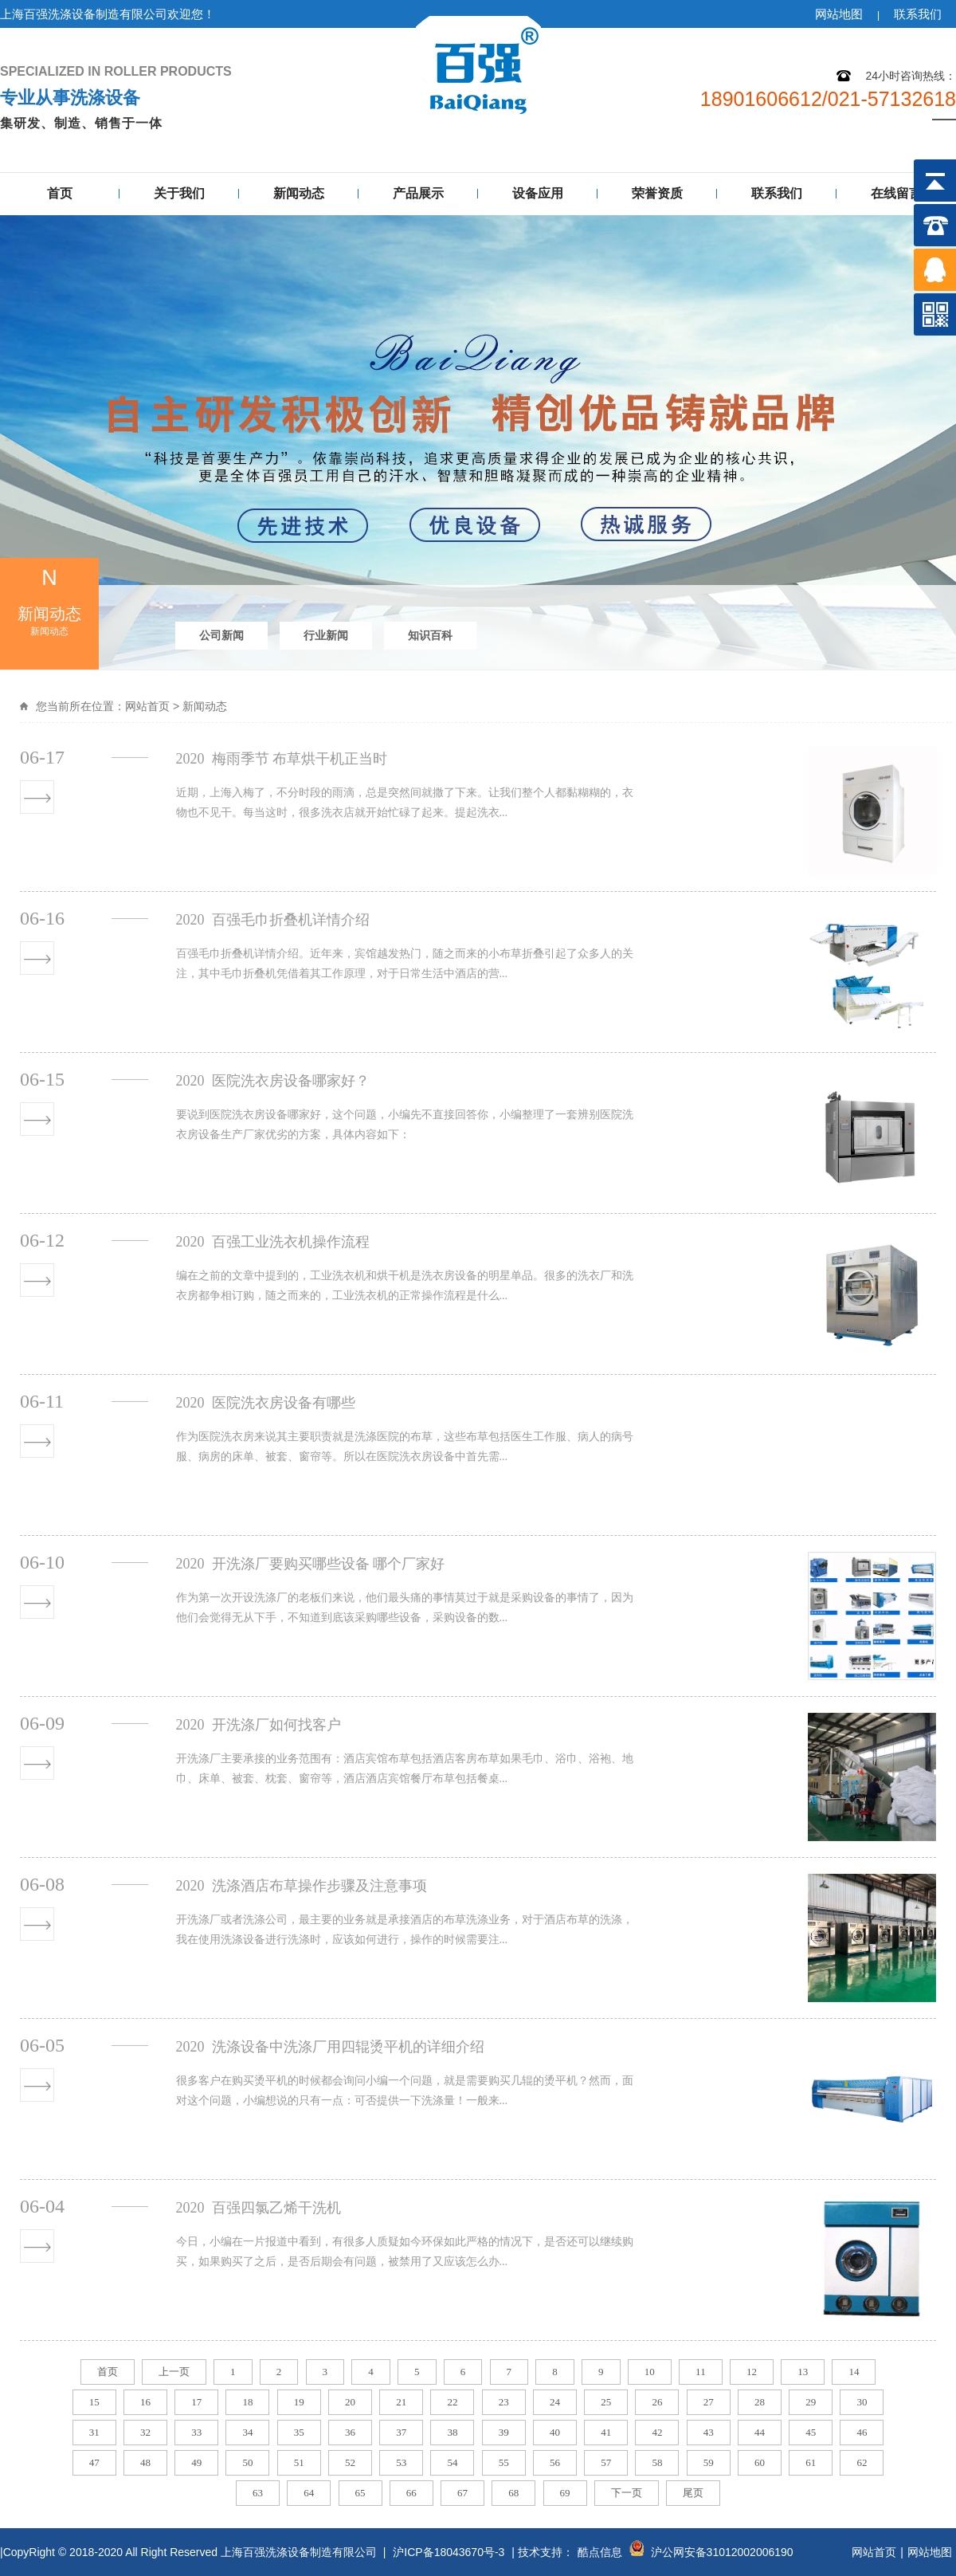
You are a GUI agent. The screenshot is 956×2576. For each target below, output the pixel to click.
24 (555, 2402)
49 (196, 2462)
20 (350, 2402)
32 (145, 2432)
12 (751, 2372)
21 (401, 2402)
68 (513, 2493)
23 (504, 2402)
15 (94, 2402)
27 (708, 2402)
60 (759, 2462)
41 (606, 2432)
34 (247, 2432)
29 (810, 2402)
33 (196, 2432)
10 (650, 2372)
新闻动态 (298, 193)
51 (299, 2462)
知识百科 (430, 635)
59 (708, 2462)
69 (565, 2493)
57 (606, 2462)
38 (452, 2432)
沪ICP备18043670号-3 (448, 2552)
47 (94, 2462)
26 (657, 2402)
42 (657, 2432)
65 (360, 2493)
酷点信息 (600, 2552)
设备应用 (537, 193)
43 (708, 2432)
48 (145, 2462)
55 (504, 2462)
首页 (59, 193)
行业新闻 (326, 635)
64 (309, 2493)
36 (350, 2432)
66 (411, 2493)
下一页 (626, 2493)
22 (452, 2402)
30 (861, 2402)
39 (504, 2432)
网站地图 (839, 14)
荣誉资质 (657, 193)
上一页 (174, 2372)
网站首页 (147, 706)
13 (802, 2372)
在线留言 (896, 193)
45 (810, 2432)
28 (759, 2402)
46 (861, 2432)
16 (145, 2402)
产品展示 (418, 193)
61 (810, 2462)
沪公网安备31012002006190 (722, 2552)
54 (452, 2462)
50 (247, 2462)
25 (606, 2402)
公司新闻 (221, 635)
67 (462, 2493)
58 (657, 2462)
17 (196, 2402)
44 (759, 2432)
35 (299, 2432)
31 (94, 2432)
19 (299, 2402)
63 (258, 2493)
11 (700, 2372)
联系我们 (918, 14)
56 (555, 2462)
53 (401, 2462)
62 (861, 2462)
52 (350, 2462)
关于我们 (179, 193)
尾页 (693, 2493)
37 (401, 2432)
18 (247, 2402)
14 (853, 2372)
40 (555, 2432)
